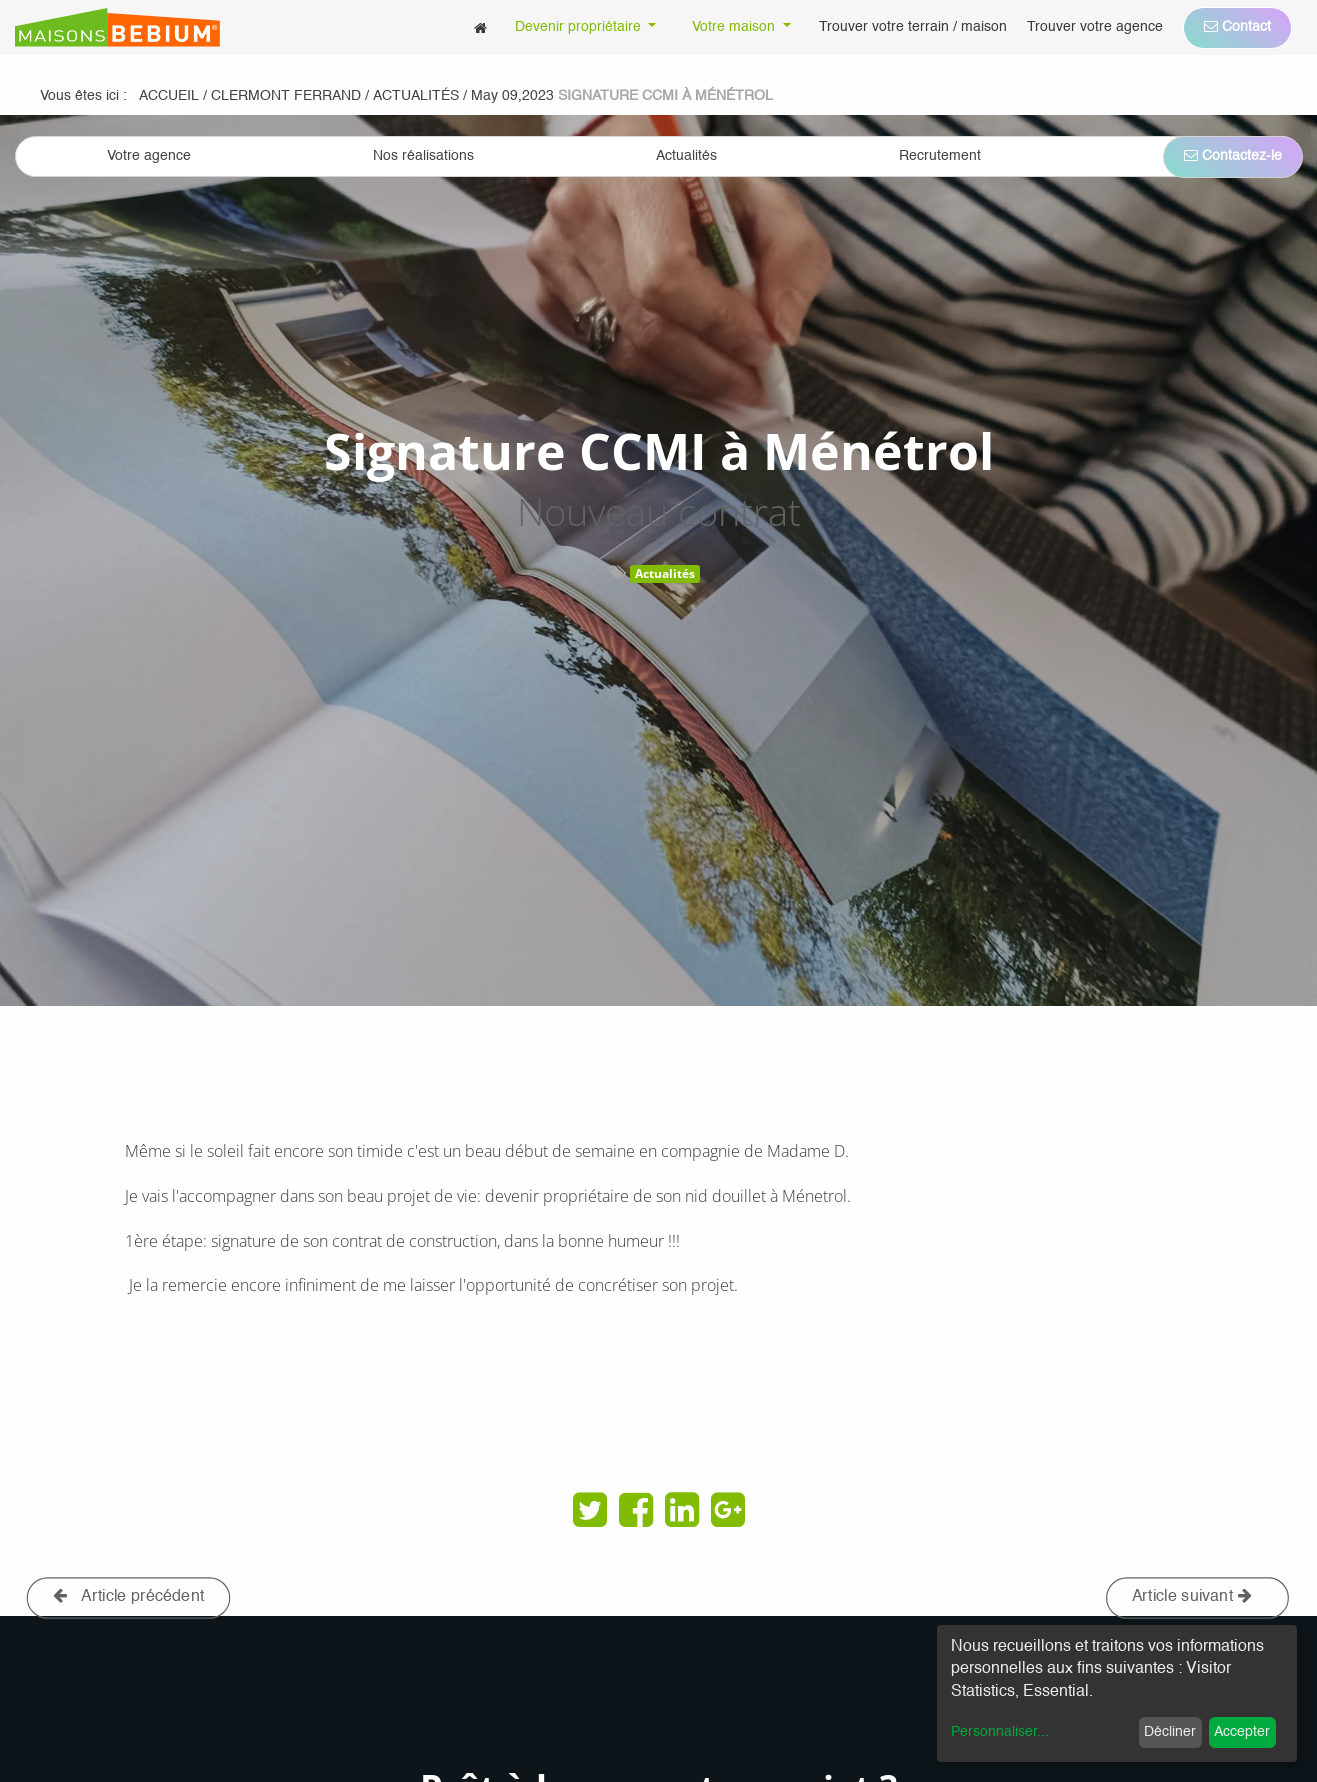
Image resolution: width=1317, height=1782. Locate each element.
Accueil (169, 96)
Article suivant (1192, 1596)
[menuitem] (480, 27)
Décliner (1170, 1732)
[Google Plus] (728, 1510)
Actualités (665, 573)
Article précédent (129, 1596)
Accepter (1242, 1732)
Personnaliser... (1000, 1732)
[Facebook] (636, 1510)
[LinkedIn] (682, 1510)
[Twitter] (590, 1510)
